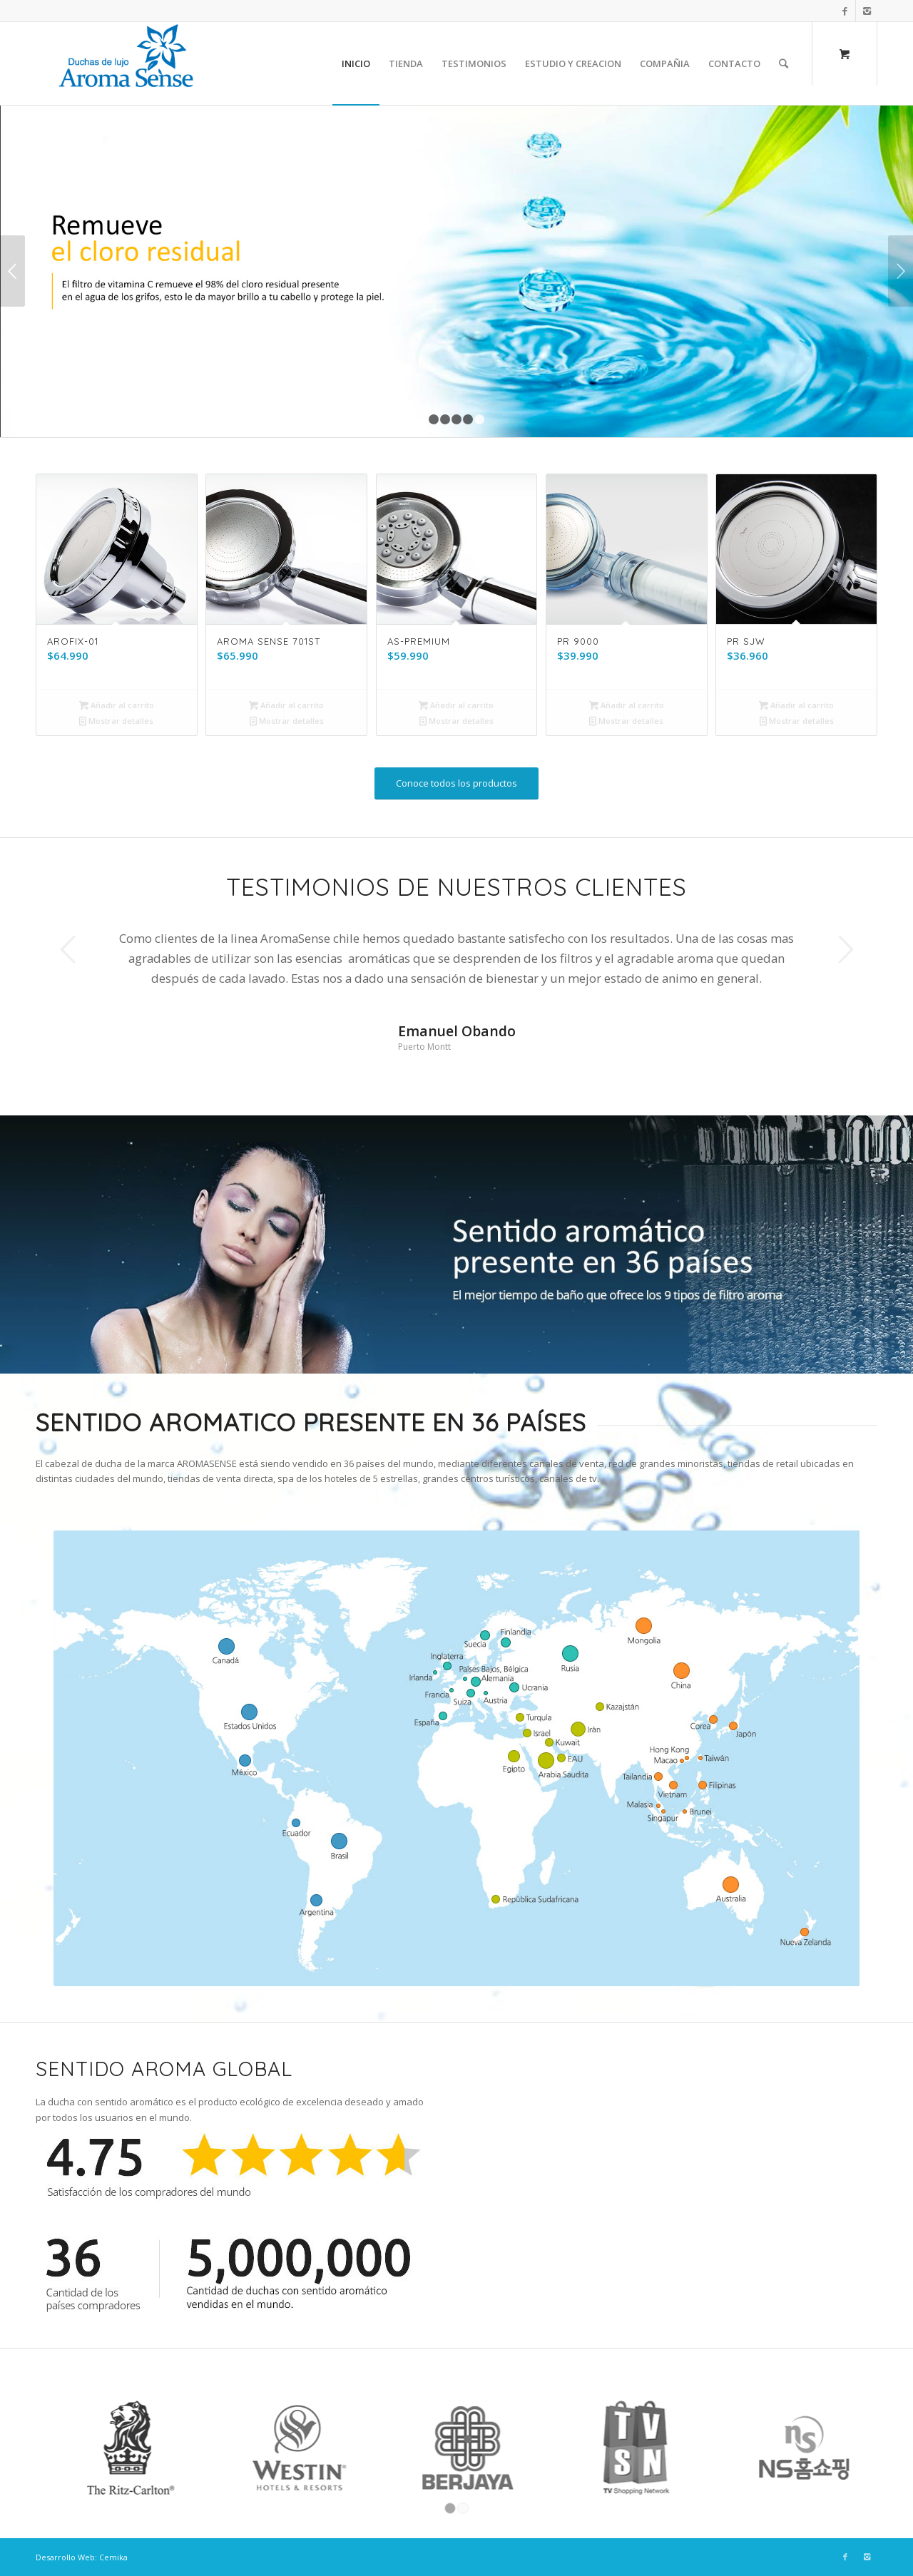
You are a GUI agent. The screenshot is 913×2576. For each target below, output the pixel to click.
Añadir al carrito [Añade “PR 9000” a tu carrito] (626, 705)
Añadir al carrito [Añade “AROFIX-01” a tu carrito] (116, 705)
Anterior (12, 271)
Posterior (900, 271)
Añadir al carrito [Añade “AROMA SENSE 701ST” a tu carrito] (286, 705)
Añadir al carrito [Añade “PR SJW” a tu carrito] (796, 705)
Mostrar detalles (116, 720)
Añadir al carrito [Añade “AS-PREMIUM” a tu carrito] (456, 705)
